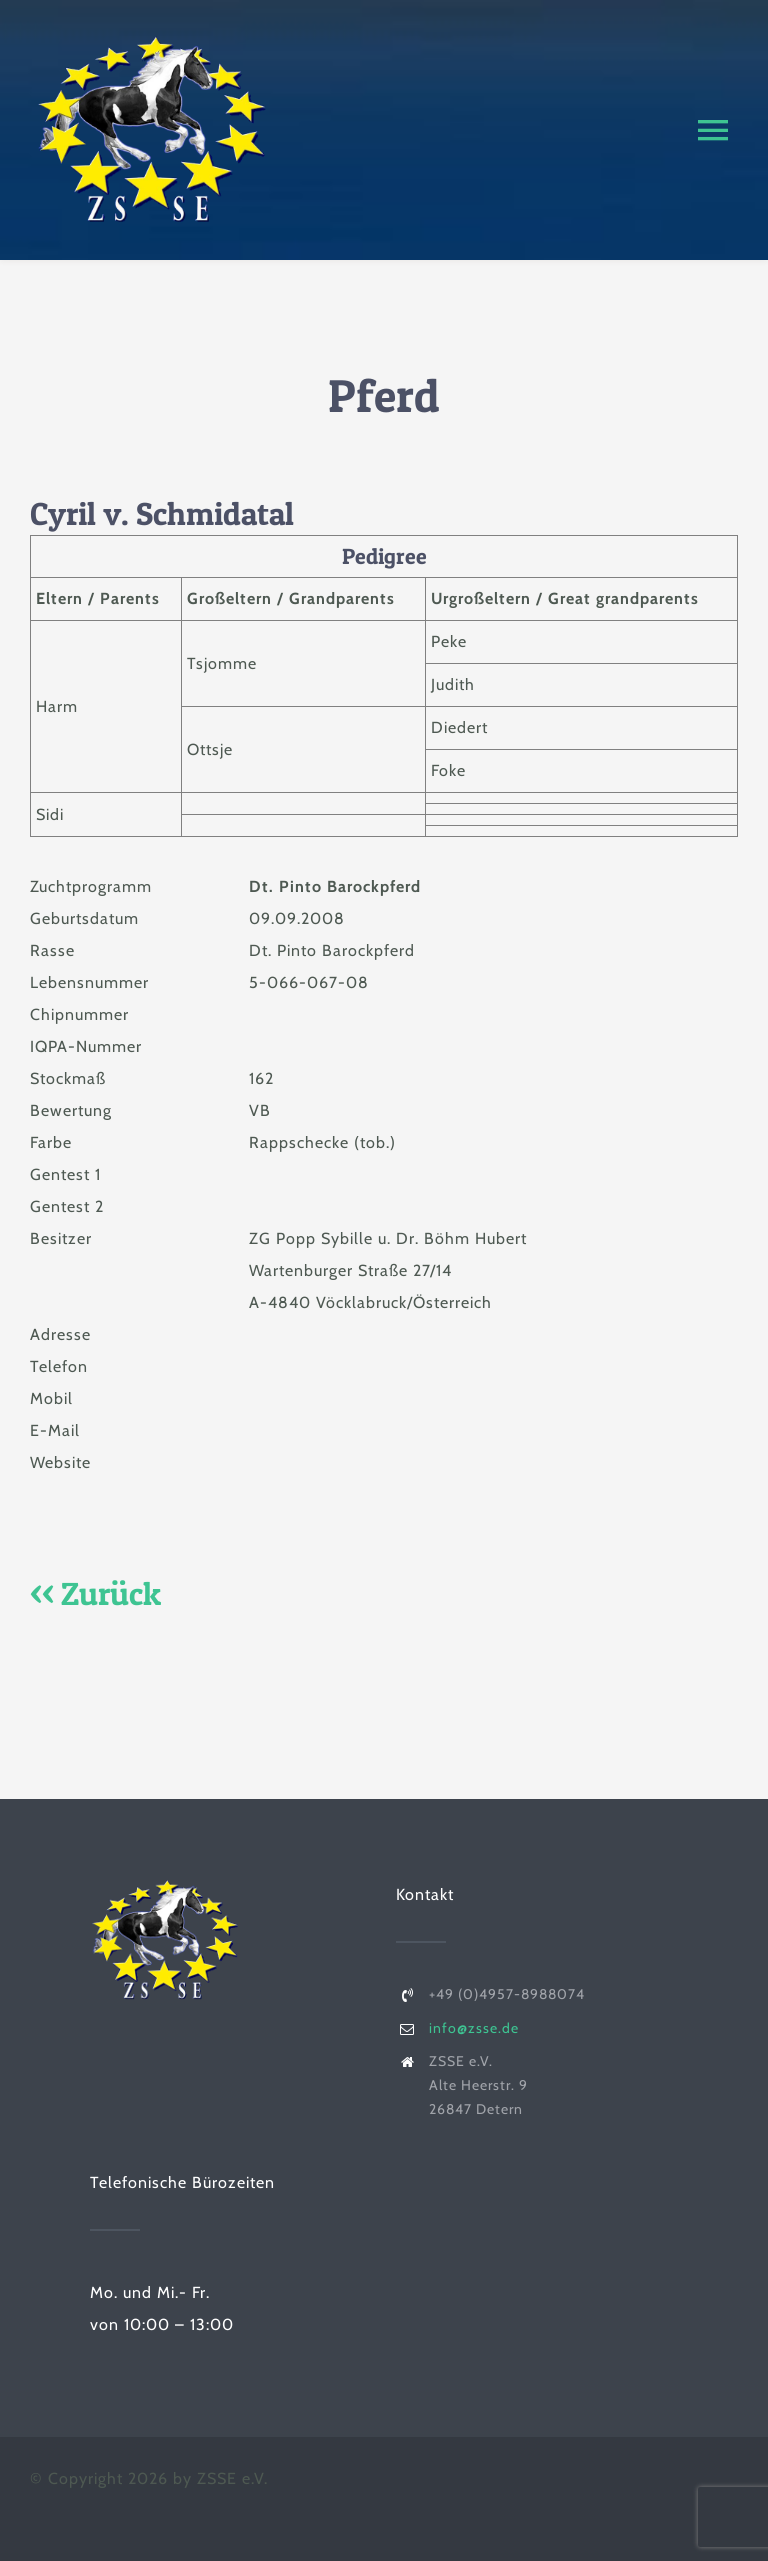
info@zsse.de (474, 2028)
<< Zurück (95, 1593)
